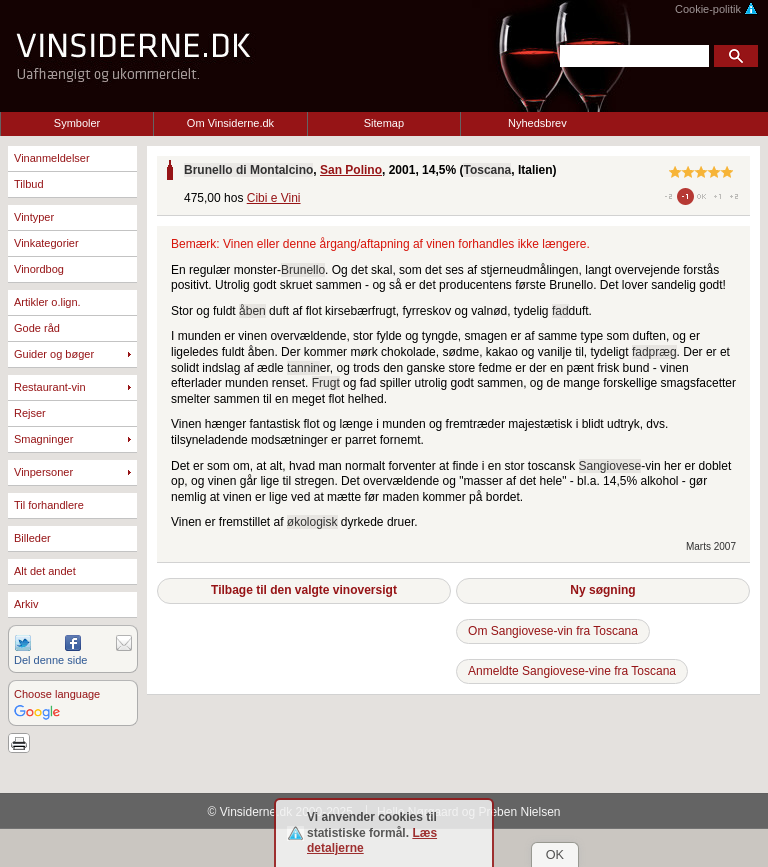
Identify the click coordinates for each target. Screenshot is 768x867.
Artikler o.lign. (47, 302)
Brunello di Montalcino (248, 170)
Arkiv (26, 604)
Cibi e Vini (274, 198)
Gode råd (37, 328)
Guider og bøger (54, 354)
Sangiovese (610, 466)
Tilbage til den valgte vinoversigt (304, 590)
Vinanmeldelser (52, 158)
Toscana (487, 170)
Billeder (32, 538)
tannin (303, 368)
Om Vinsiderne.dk (230, 123)
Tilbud (29, 184)
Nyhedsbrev (537, 123)
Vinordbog (39, 269)
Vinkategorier (46, 243)
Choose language (57, 694)
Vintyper (34, 217)
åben (252, 311)
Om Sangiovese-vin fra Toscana (553, 631)
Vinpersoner (43, 472)
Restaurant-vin (50, 387)
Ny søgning (602, 590)
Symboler (77, 123)
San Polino (351, 170)
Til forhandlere (49, 505)
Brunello (303, 270)
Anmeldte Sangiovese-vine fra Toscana (572, 671)
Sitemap (384, 123)
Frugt (326, 383)
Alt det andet (45, 571)
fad (560, 311)
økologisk (312, 522)
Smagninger (43, 439)
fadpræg (654, 352)
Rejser (30, 413)
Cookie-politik (716, 9)
